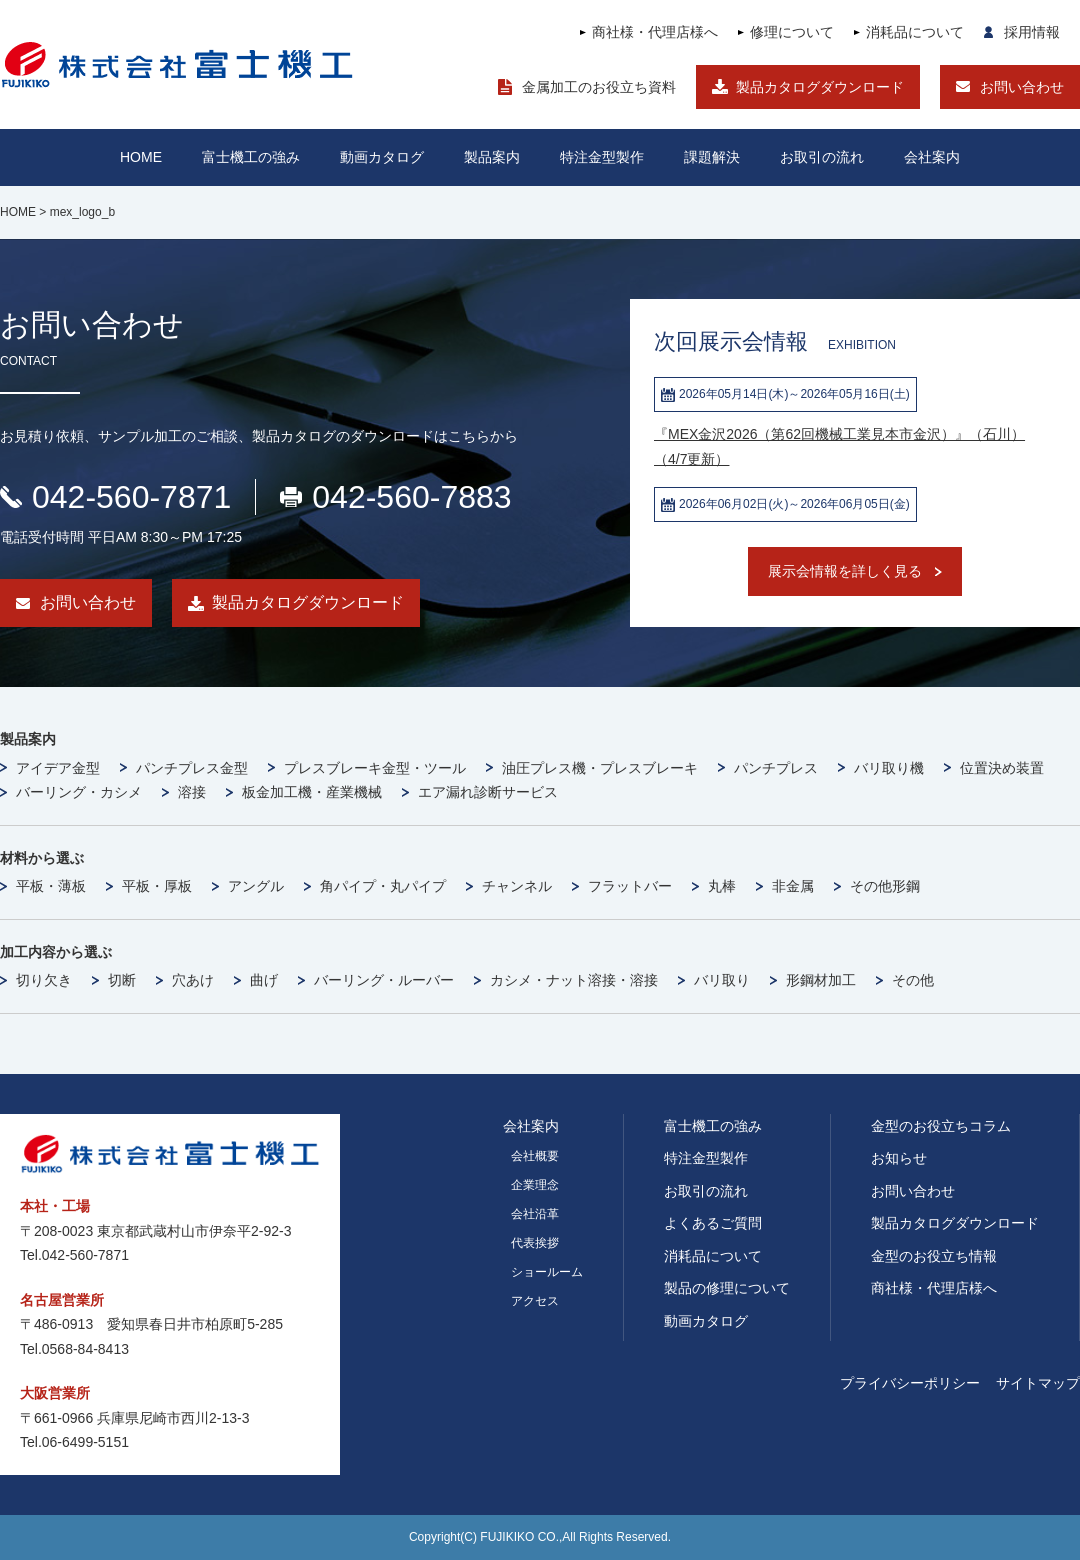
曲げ (264, 980)
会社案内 (932, 157)
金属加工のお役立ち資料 (599, 87)
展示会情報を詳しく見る (845, 571)
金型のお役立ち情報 (934, 1256)
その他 (913, 980)
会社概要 (535, 1156)
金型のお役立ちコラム (941, 1126)
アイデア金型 (58, 768)
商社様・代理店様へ (655, 32)
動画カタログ (382, 157)
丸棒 (722, 886)
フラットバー (630, 886)
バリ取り (722, 980)
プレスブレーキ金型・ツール (375, 768)
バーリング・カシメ (79, 792)
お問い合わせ (1022, 87)
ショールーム (547, 1272)
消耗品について (915, 32)
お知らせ (899, 1158)
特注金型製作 (706, 1158)
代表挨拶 (535, 1243)
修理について (792, 32)
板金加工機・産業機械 (312, 792)
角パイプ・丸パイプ (383, 886)
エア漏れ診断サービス (488, 792)
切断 (122, 980)
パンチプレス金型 (192, 768)
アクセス (535, 1301)
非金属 (793, 886)
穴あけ (193, 980)
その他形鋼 (885, 886)
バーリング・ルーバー (384, 980)
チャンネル (517, 886)
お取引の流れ (706, 1191)
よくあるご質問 (713, 1223)
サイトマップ (1038, 1383)
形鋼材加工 (821, 980)
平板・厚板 (157, 886)
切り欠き (44, 980)
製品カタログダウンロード (820, 87)
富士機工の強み (713, 1126)
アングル (256, 886)
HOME (141, 157)
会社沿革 (535, 1214)
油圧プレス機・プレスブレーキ (600, 768)
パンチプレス (776, 768)
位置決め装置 (1002, 768)
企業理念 (535, 1185)
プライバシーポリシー (910, 1383)
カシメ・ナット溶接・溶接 (574, 980)
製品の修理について (727, 1288)
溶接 (192, 792)
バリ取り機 (889, 768)
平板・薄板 (51, 886)
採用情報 (1032, 32)
